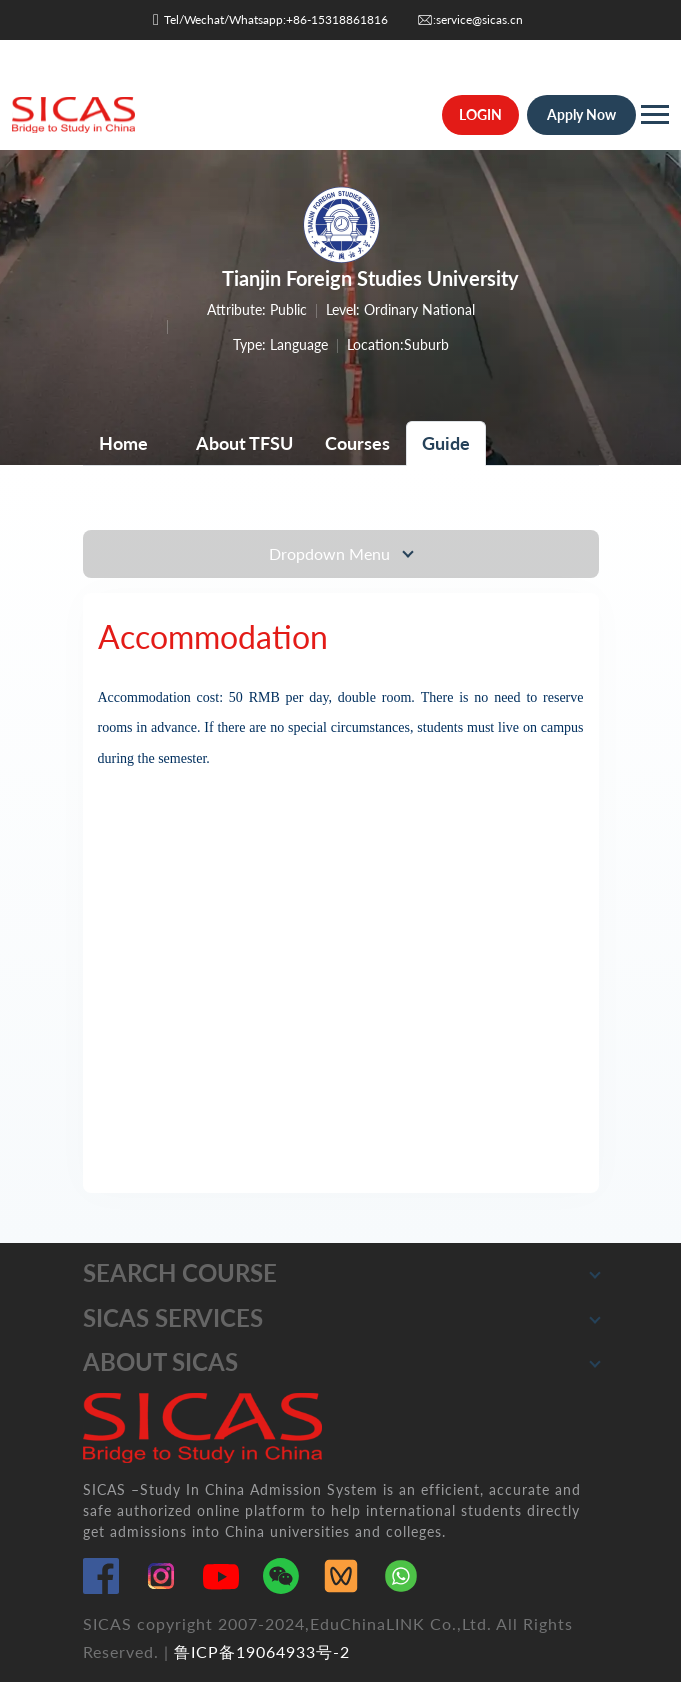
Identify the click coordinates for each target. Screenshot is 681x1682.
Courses (357, 443)
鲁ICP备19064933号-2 (262, 1651)
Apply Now (581, 114)
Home (123, 443)
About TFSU (244, 443)
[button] (595, 1273)
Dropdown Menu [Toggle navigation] (331, 553)
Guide (446, 443)
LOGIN (480, 114)
